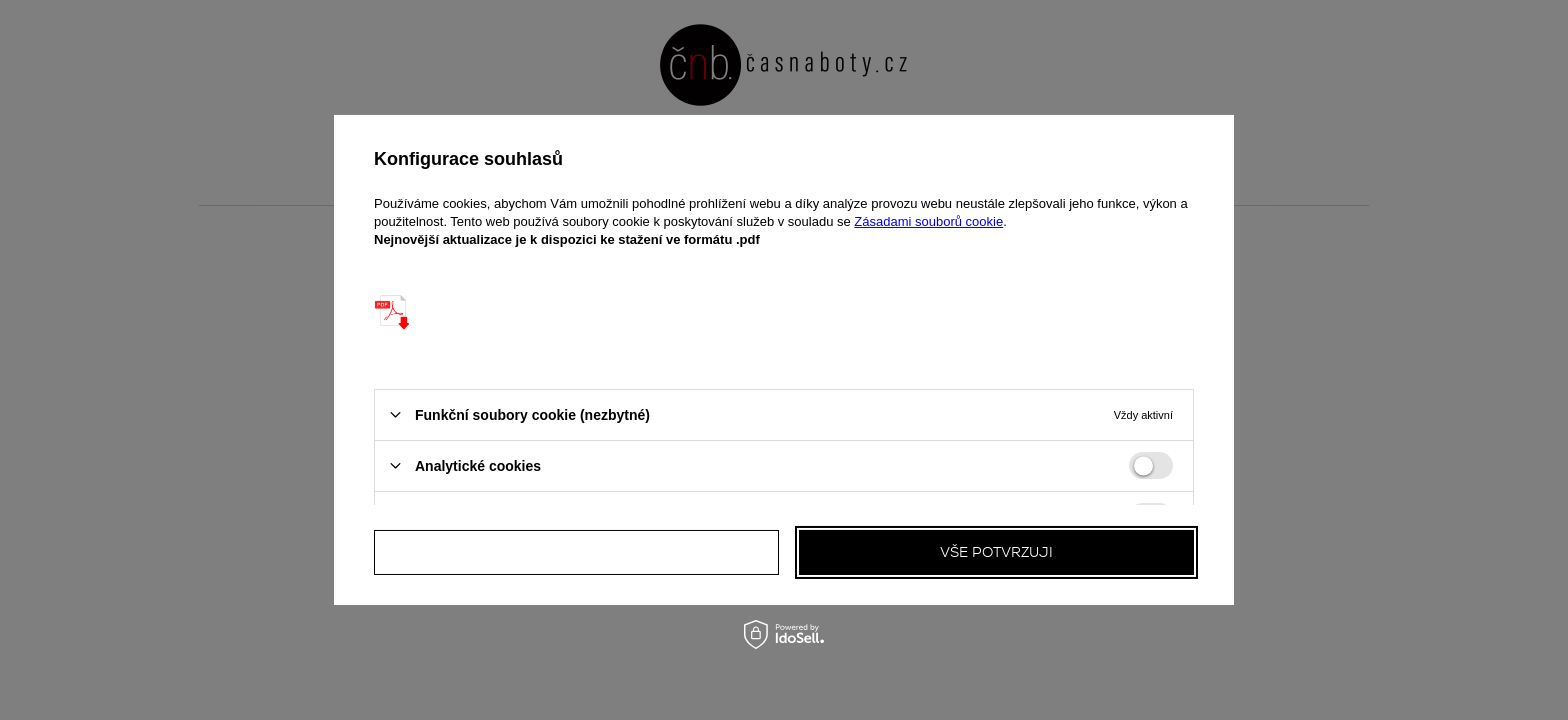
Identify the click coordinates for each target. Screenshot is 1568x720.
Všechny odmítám (577, 552)
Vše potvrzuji (996, 552)
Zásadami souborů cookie (928, 221)
